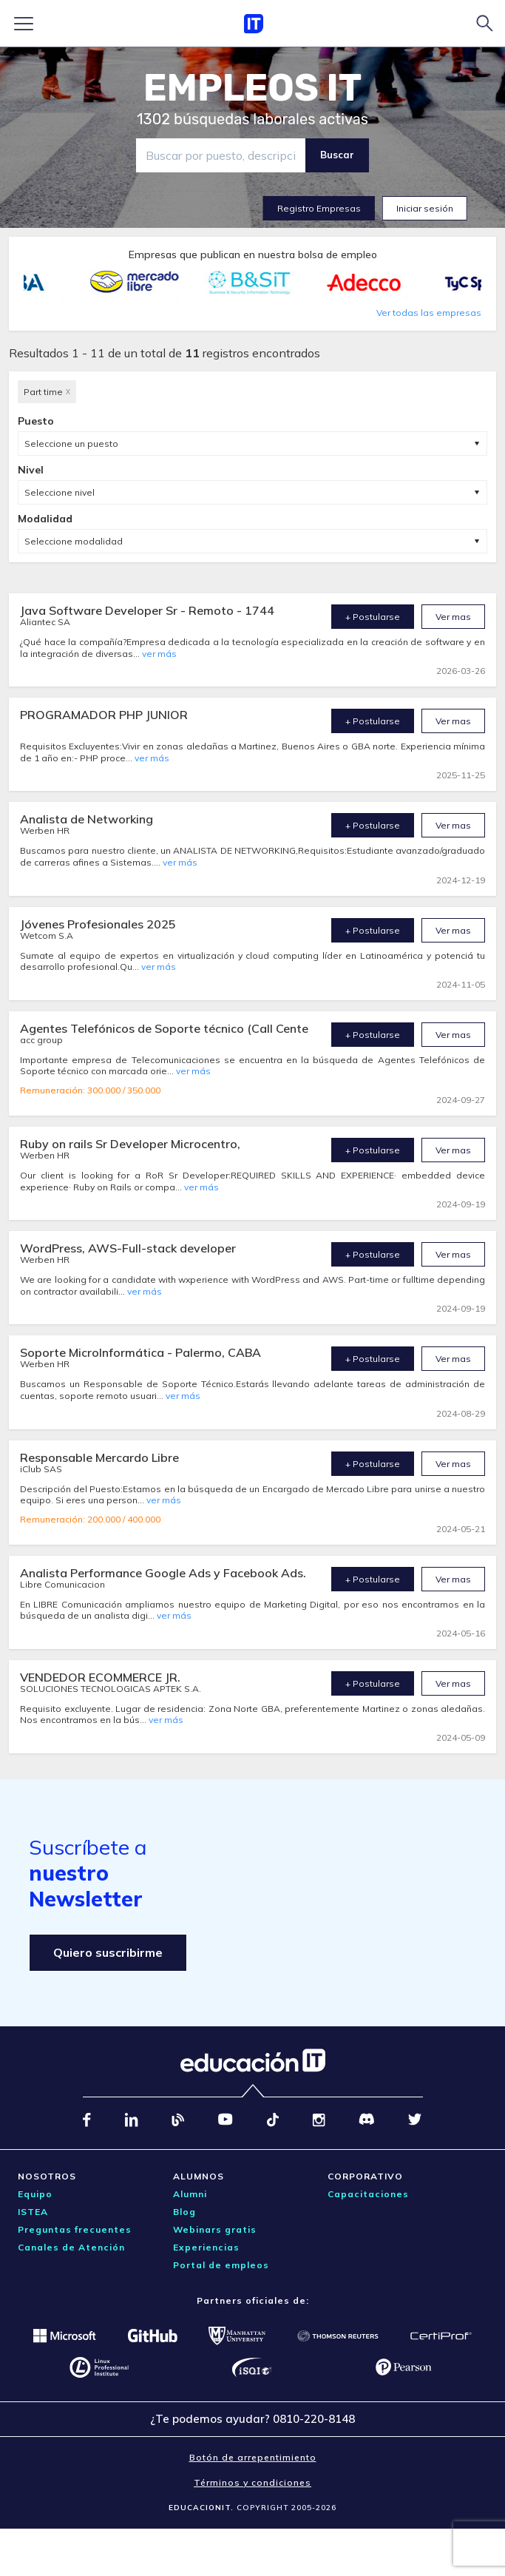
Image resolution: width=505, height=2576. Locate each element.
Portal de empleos (221, 2264)
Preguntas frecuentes (75, 2229)
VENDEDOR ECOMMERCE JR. (100, 1677)
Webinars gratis (215, 2229)
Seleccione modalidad (73, 541)
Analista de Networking (86, 819)
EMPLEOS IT (252, 88)
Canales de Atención (71, 2247)
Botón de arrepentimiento (252, 2457)
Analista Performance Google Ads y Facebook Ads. (163, 1572)
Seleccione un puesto (71, 443)
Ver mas (453, 616)
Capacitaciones (368, 2193)
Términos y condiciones (252, 2482)
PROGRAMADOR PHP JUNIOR (104, 714)
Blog (184, 2211)
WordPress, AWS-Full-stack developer (128, 1248)
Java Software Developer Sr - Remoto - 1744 (147, 610)
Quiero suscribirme (108, 1952)
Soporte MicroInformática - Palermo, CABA (140, 1352)
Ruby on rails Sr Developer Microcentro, (130, 1143)
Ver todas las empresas (428, 312)
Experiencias (206, 2247)
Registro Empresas (319, 208)
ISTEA (33, 2211)
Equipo (35, 2193)
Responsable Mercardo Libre (99, 1457)
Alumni (190, 2193)
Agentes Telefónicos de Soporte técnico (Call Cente (164, 1028)
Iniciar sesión (424, 208)
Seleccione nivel (59, 492)
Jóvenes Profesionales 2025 (98, 924)
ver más (159, 653)
